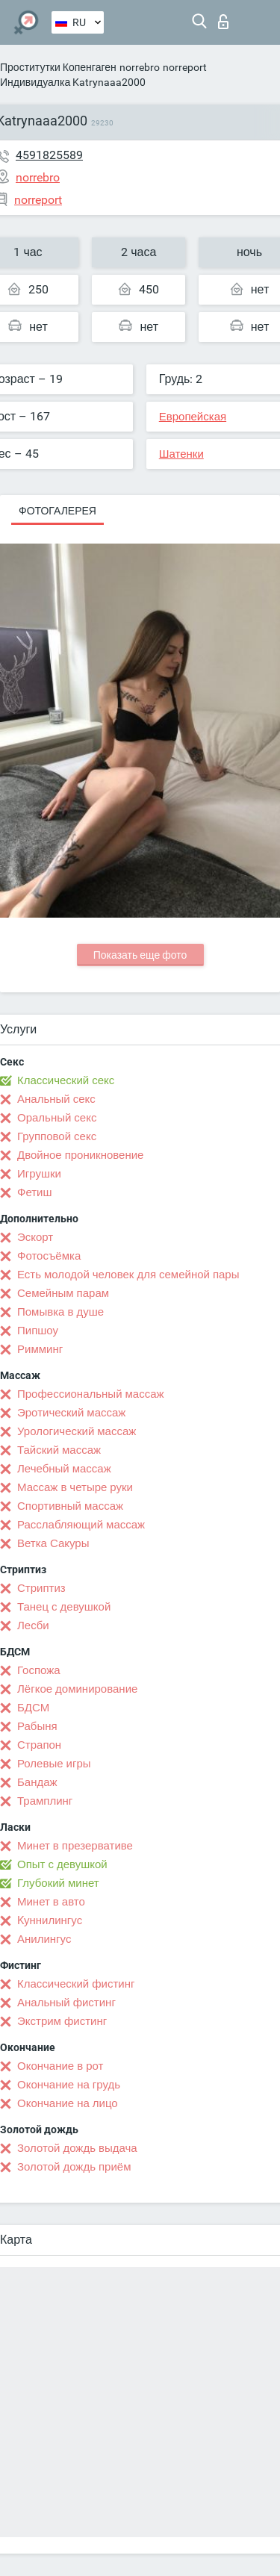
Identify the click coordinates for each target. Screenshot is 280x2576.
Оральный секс (56, 1117)
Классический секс (65, 1080)
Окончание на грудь (68, 2084)
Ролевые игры (54, 1763)
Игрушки (39, 1173)
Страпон (39, 1745)
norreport (185, 67)
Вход (223, 21)
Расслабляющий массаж (81, 1524)
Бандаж (37, 1782)
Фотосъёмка (49, 1256)
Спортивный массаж (70, 1506)
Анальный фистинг (66, 2002)
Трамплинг (44, 1801)
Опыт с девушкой (62, 1864)
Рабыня (37, 1726)
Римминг (40, 1349)
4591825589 (49, 155)
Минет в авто (51, 1901)
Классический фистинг (75, 1984)
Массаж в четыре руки (75, 1487)
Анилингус (44, 1939)
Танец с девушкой (64, 1607)
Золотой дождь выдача (77, 2148)
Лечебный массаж (64, 1468)
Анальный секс (56, 1099)
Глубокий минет (58, 1883)
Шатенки (181, 454)
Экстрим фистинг (62, 2021)
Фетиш (34, 1192)
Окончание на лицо (67, 2103)
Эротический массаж (71, 1412)
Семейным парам (63, 1293)
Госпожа (38, 1670)
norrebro (139, 67)
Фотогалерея (57, 511)
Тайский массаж (59, 1450)
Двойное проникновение (80, 1155)
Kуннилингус (49, 1920)
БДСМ (33, 1707)
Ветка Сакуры (53, 1543)
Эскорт (35, 1237)
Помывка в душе (60, 1312)
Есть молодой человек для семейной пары (128, 1274)
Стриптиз (41, 1588)
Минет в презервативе (75, 1845)
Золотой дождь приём (74, 2167)
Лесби (33, 1625)
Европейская (192, 416)
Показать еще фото (140, 955)
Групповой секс (56, 1136)
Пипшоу (37, 1330)
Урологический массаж (76, 1431)
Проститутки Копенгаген (58, 67)
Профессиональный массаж (90, 1394)
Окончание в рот (60, 2066)
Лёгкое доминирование (77, 1689)
